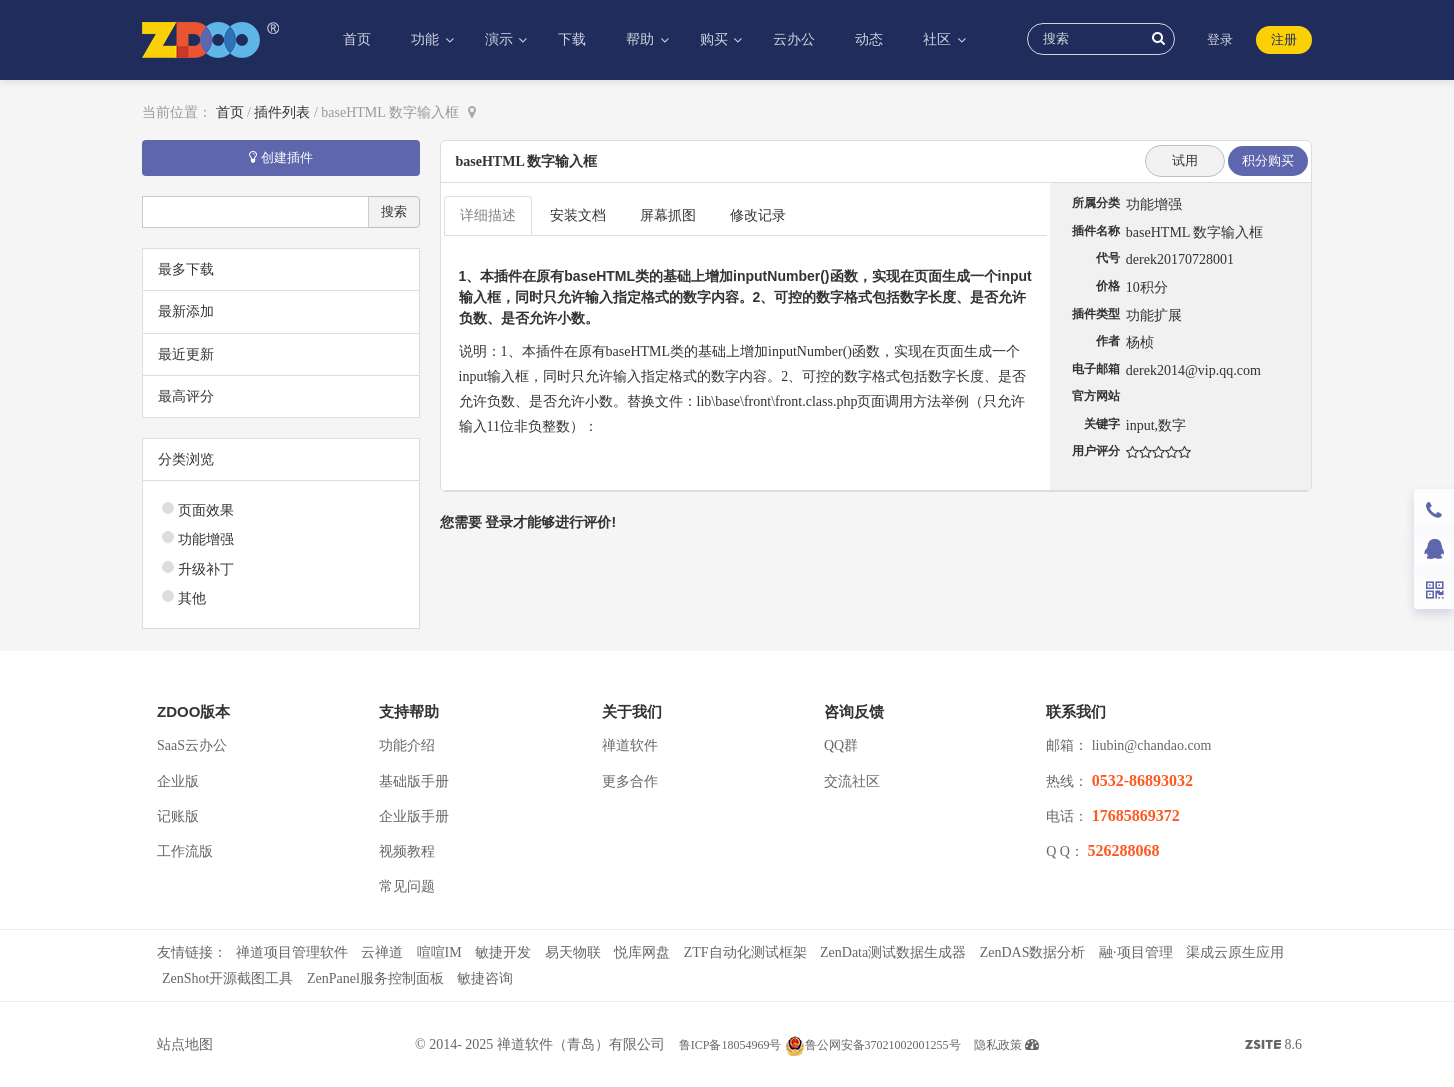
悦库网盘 (642, 952)
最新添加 (186, 311)
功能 (427, 39)
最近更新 (186, 354)
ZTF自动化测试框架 (745, 952)
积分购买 (1268, 160)
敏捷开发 (503, 952)
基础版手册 (414, 781)
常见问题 (407, 886)
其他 (192, 598)
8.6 (1273, 1047)
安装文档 (578, 215)
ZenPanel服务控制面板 (375, 978)
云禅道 (382, 952)
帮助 (642, 39)
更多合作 (630, 781)
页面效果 (206, 510)
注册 (1284, 39)
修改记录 (758, 215)
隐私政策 (998, 1045)
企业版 (178, 781)
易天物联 (573, 952)
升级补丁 (206, 569)
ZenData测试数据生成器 (893, 952)
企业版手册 (414, 816)
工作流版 (185, 851)
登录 (1220, 39)
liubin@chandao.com (1152, 745)
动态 (869, 39)
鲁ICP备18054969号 (730, 1045)
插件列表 (282, 112)
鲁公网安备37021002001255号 (873, 1045)
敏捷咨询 (485, 978)
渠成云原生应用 (1235, 952)
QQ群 (841, 745)
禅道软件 (630, 745)
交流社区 (852, 781)
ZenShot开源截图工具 (227, 978)
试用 (1185, 160)
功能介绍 (407, 745)
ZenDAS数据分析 (1033, 952)
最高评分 (186, 396)
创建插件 (281, 157)
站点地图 (185, 1044)
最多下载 (186, 269)
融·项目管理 (1136, 952)
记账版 (178, 816)
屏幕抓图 (668, 215)
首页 (357, 39)
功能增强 (206, 539)
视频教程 (407, 851)
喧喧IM (439, 952)
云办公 (794, 39)
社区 (939, 39)
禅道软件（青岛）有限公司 (581, 1044)
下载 (572, 39)
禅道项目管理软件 (292, 952)
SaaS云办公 (192, 745)
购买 (716, 39)
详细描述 (488, 215)
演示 (501, 39)
